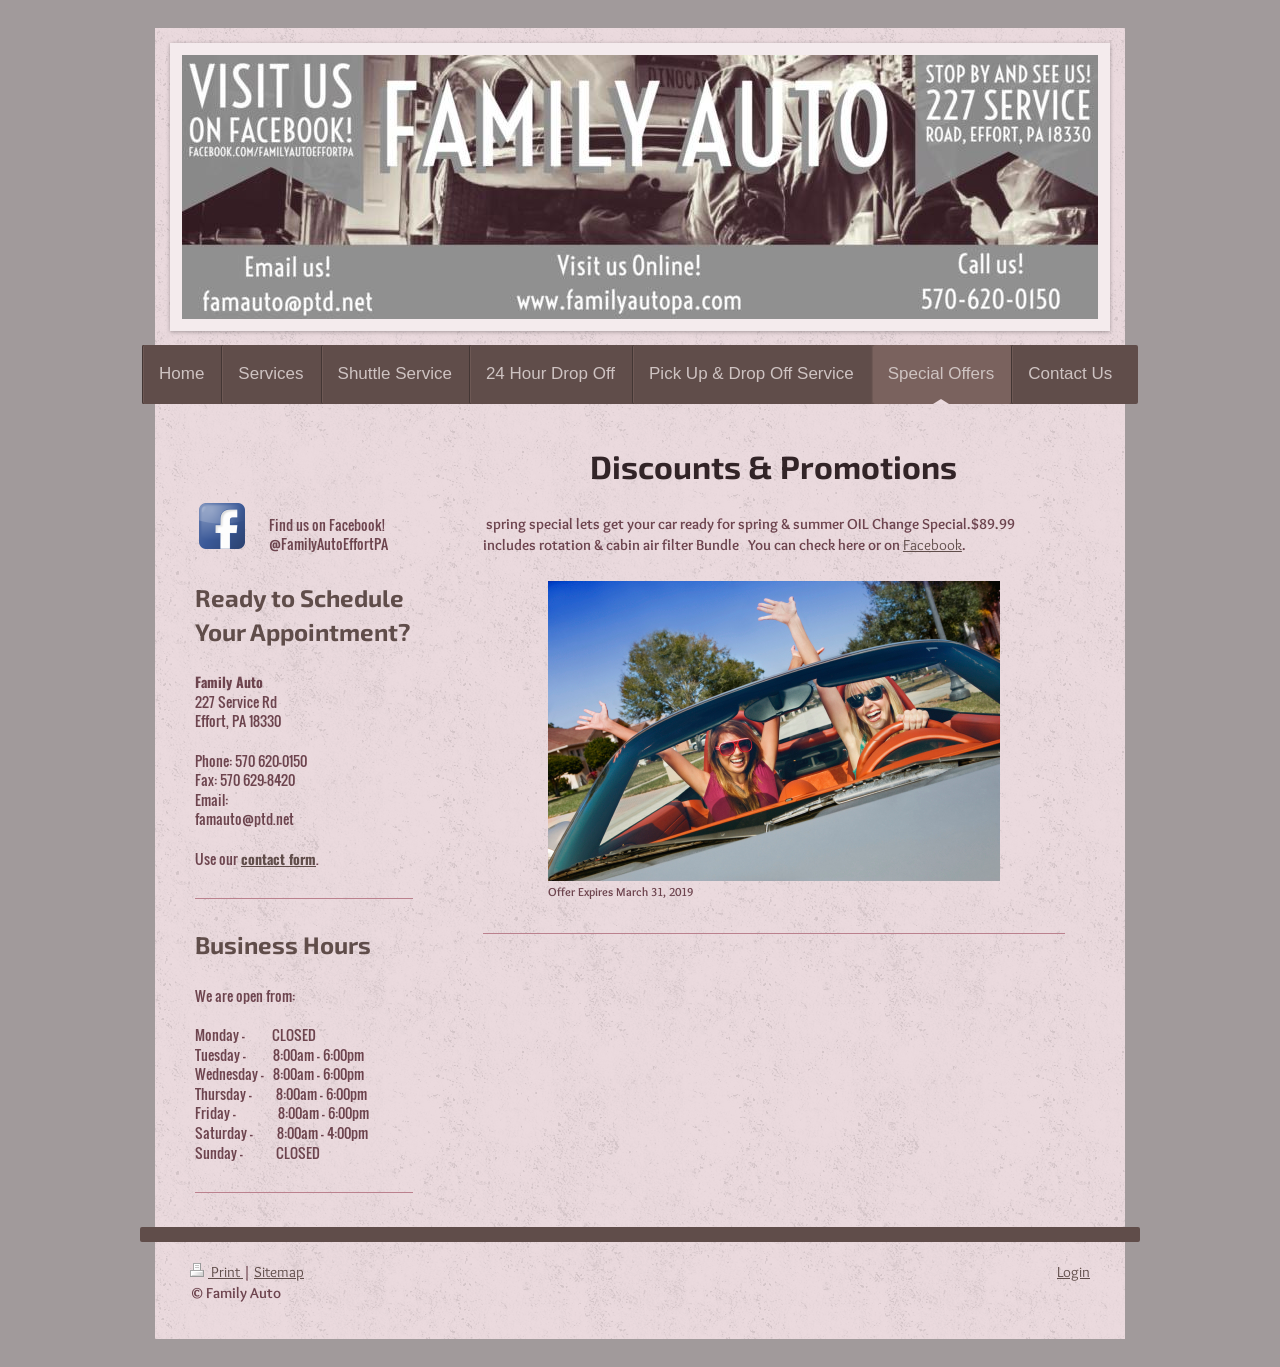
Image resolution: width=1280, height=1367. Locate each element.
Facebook (932, 545)
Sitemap (279, 1272)
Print (216, 1272)
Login (1073, 1272)
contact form (278, 858)
